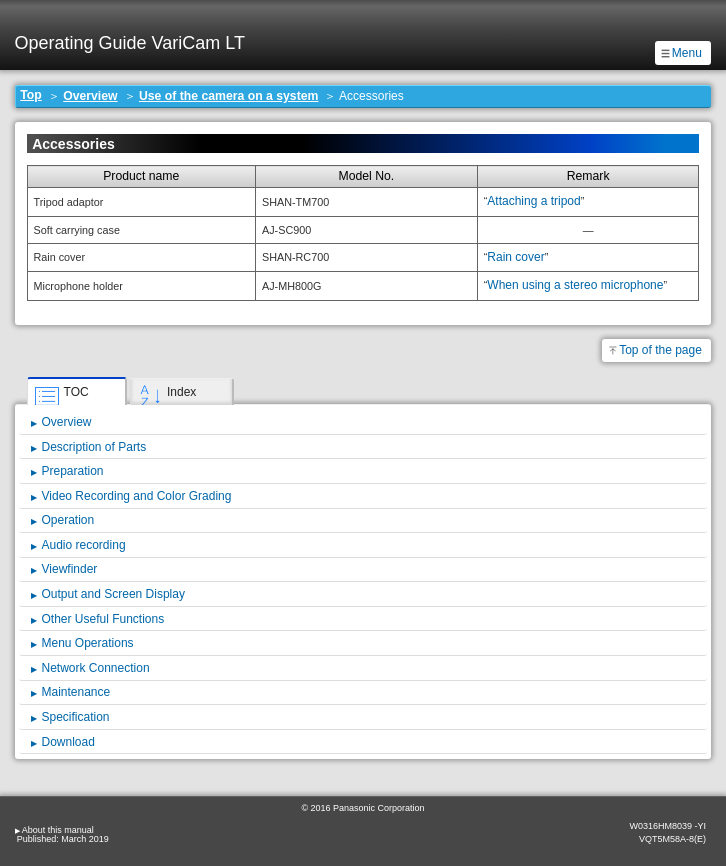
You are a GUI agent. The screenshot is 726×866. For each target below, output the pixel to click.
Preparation (73, 471)
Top (31, 95)
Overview (90, 96)
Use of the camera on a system (229, 96)
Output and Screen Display (113, 594)
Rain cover (515, 257)
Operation (68, 520)
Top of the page (660, 350)
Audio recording (84, 545)
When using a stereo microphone (575, 285)
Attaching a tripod (533, 201)
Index (181, 392)
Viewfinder (70, 569)
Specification (76, 717)
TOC (76, 392)
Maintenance (76, 692)
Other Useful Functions (103, 619)
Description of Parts (94, 447)
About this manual (58, 830)
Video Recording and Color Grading (137, 496)
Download (68, 742)
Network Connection (96, 668)
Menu (687, 53)
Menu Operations (88, 643)
